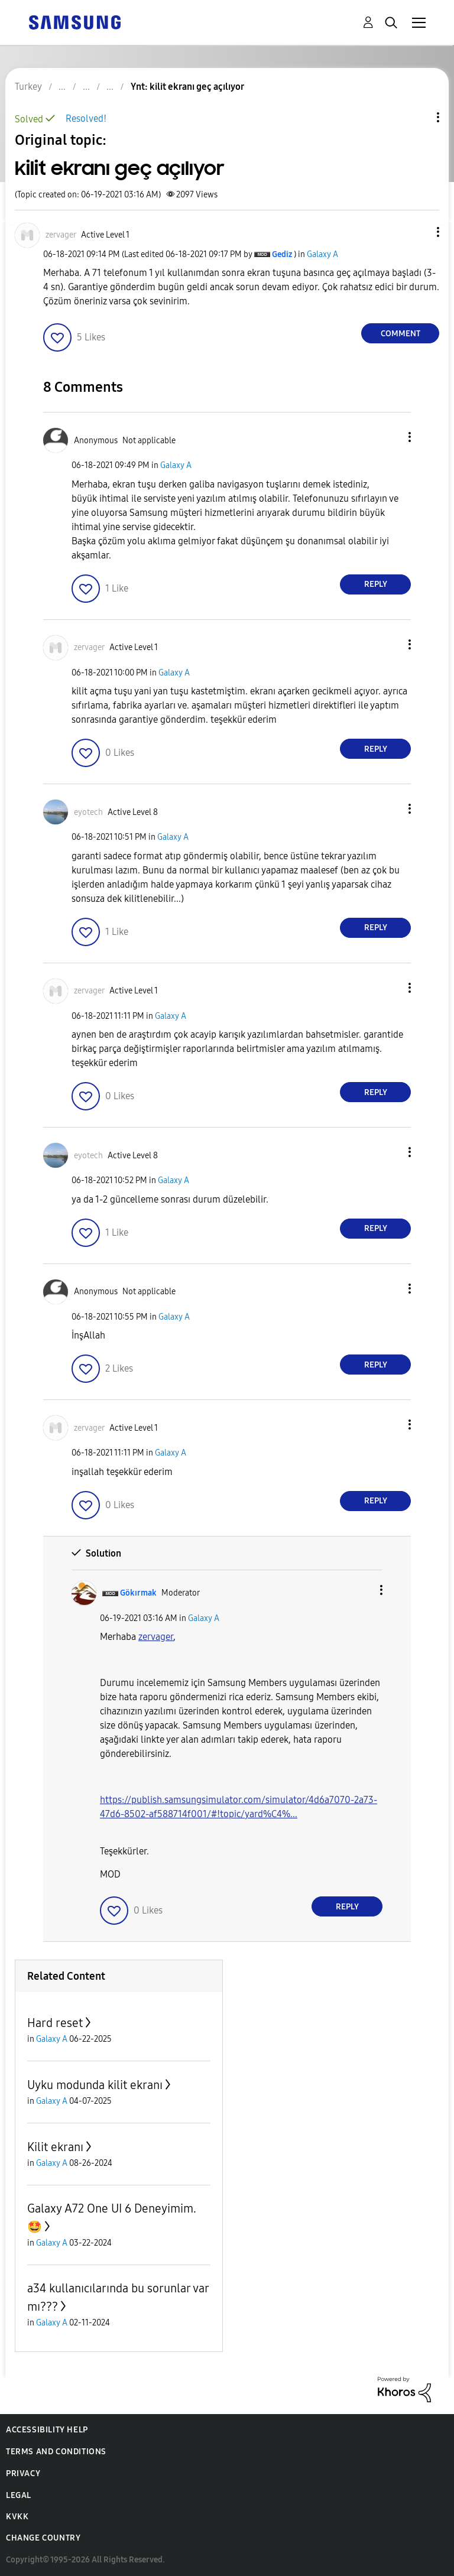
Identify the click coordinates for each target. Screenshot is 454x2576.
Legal (18, 2495)
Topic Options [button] (418, 117)
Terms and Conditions (56, 2452)
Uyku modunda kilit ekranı (95, 2085)
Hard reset (55, 2023)
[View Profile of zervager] (61, 235)
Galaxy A (322, 254)
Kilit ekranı (55, 2147)
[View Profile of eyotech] (88, 812)
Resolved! (86, 118)
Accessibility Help (47, 2430)
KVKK (17, 2517)
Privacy (23, 2473)
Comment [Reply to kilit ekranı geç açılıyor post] (400, 334)
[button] (418, 232)
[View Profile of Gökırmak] (138, 1593)
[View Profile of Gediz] (282, 254)
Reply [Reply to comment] (375, 584)
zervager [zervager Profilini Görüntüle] (155, 1636)
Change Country (43, 2538)
